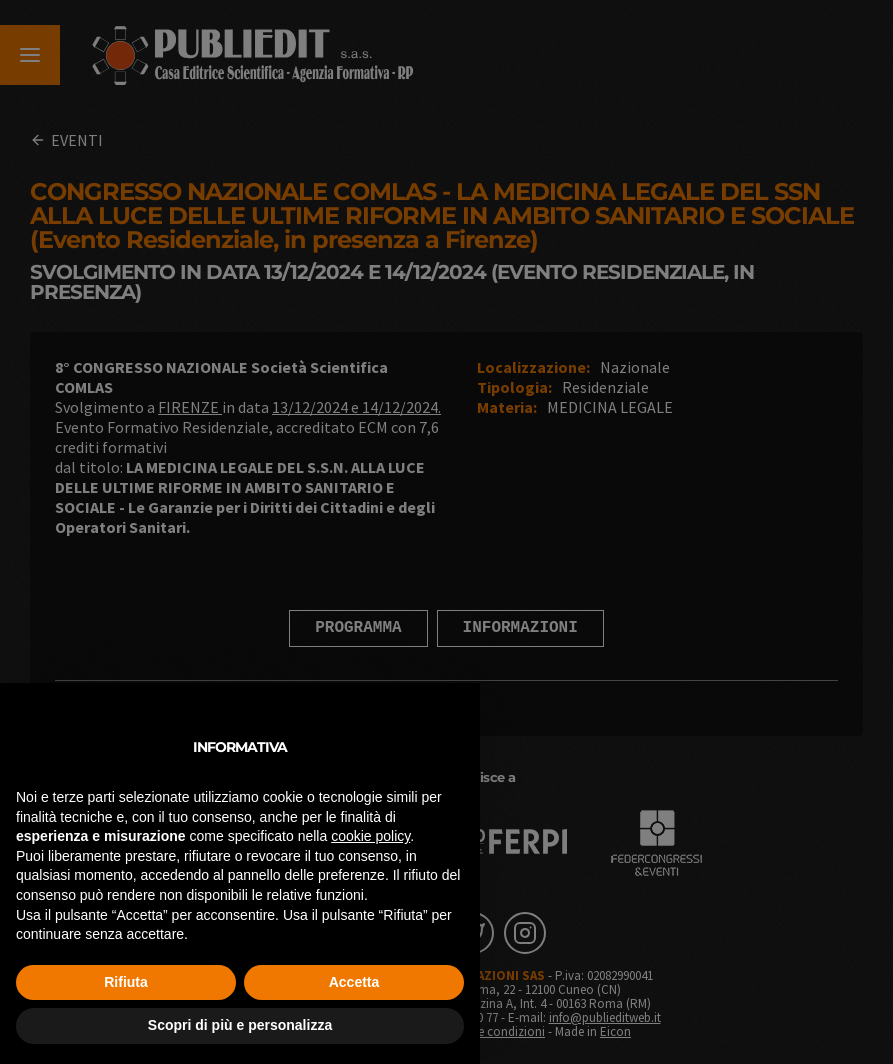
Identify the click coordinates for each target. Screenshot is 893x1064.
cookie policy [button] (370, 836)
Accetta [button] (354, 982)
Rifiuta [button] (126, 982)
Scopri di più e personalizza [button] (240, 1025)
